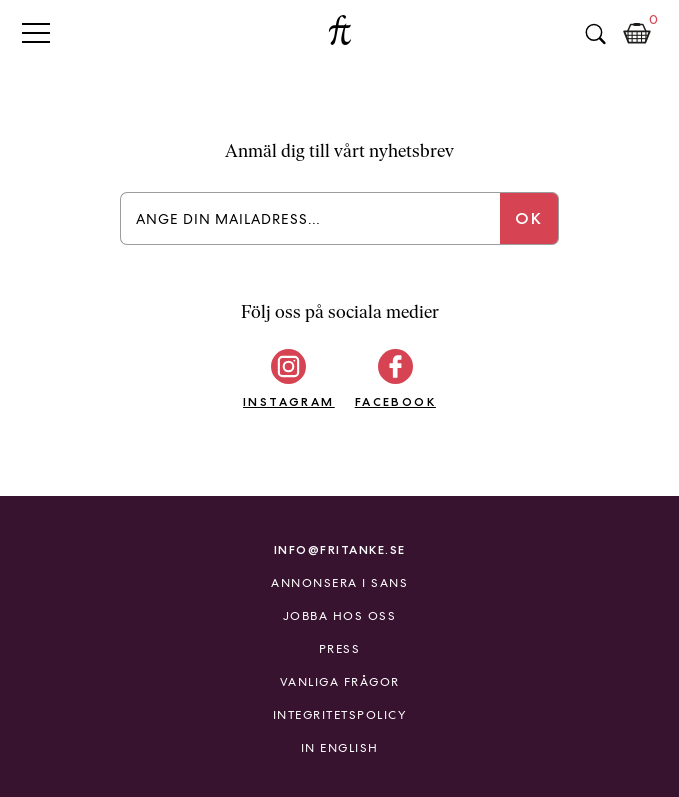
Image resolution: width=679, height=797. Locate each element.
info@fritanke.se (340, 549)
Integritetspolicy (340, 715)
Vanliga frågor (340, 682)
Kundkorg (637, 34)
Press (340, 649)
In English (340, 748)
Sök (595, 34)
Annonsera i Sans (339, 583)
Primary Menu (36, 32)
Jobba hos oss (340, 616)
